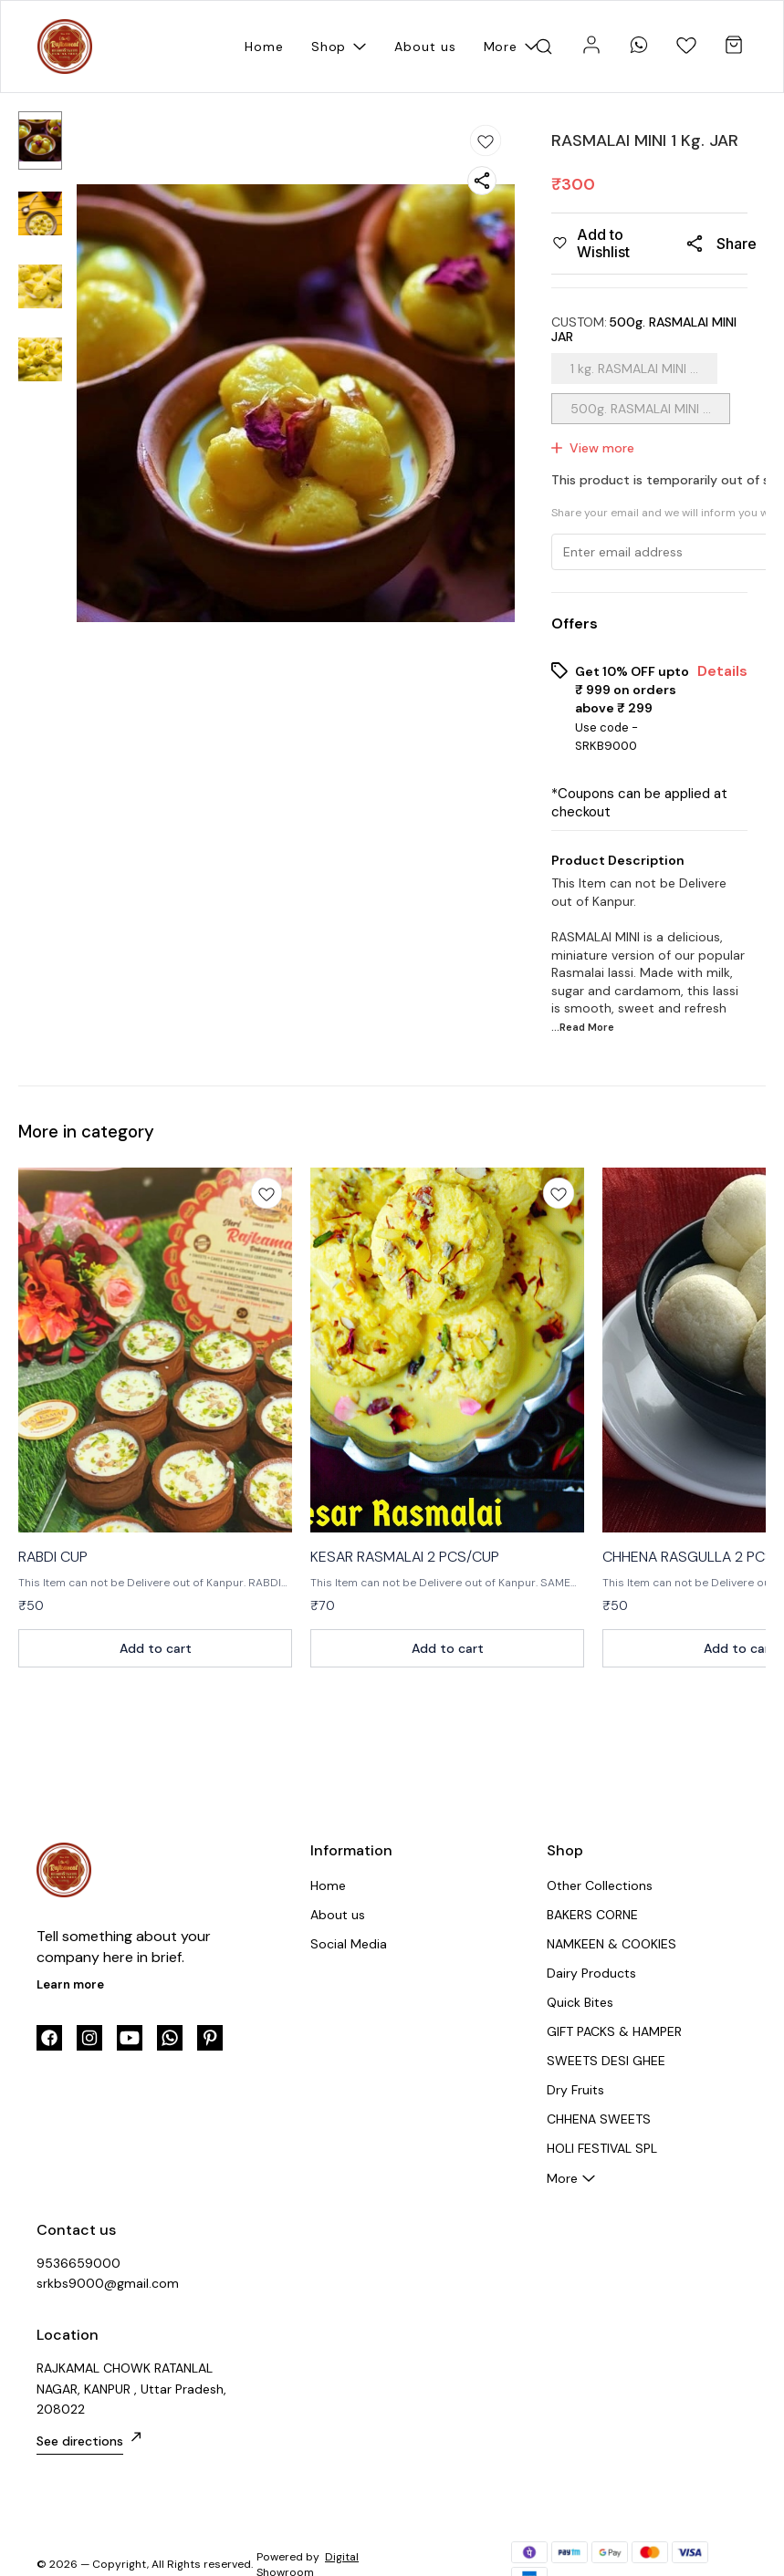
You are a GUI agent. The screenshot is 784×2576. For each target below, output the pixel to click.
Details (722, 671)
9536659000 (78, 2263)
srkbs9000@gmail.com (108, 2283)
